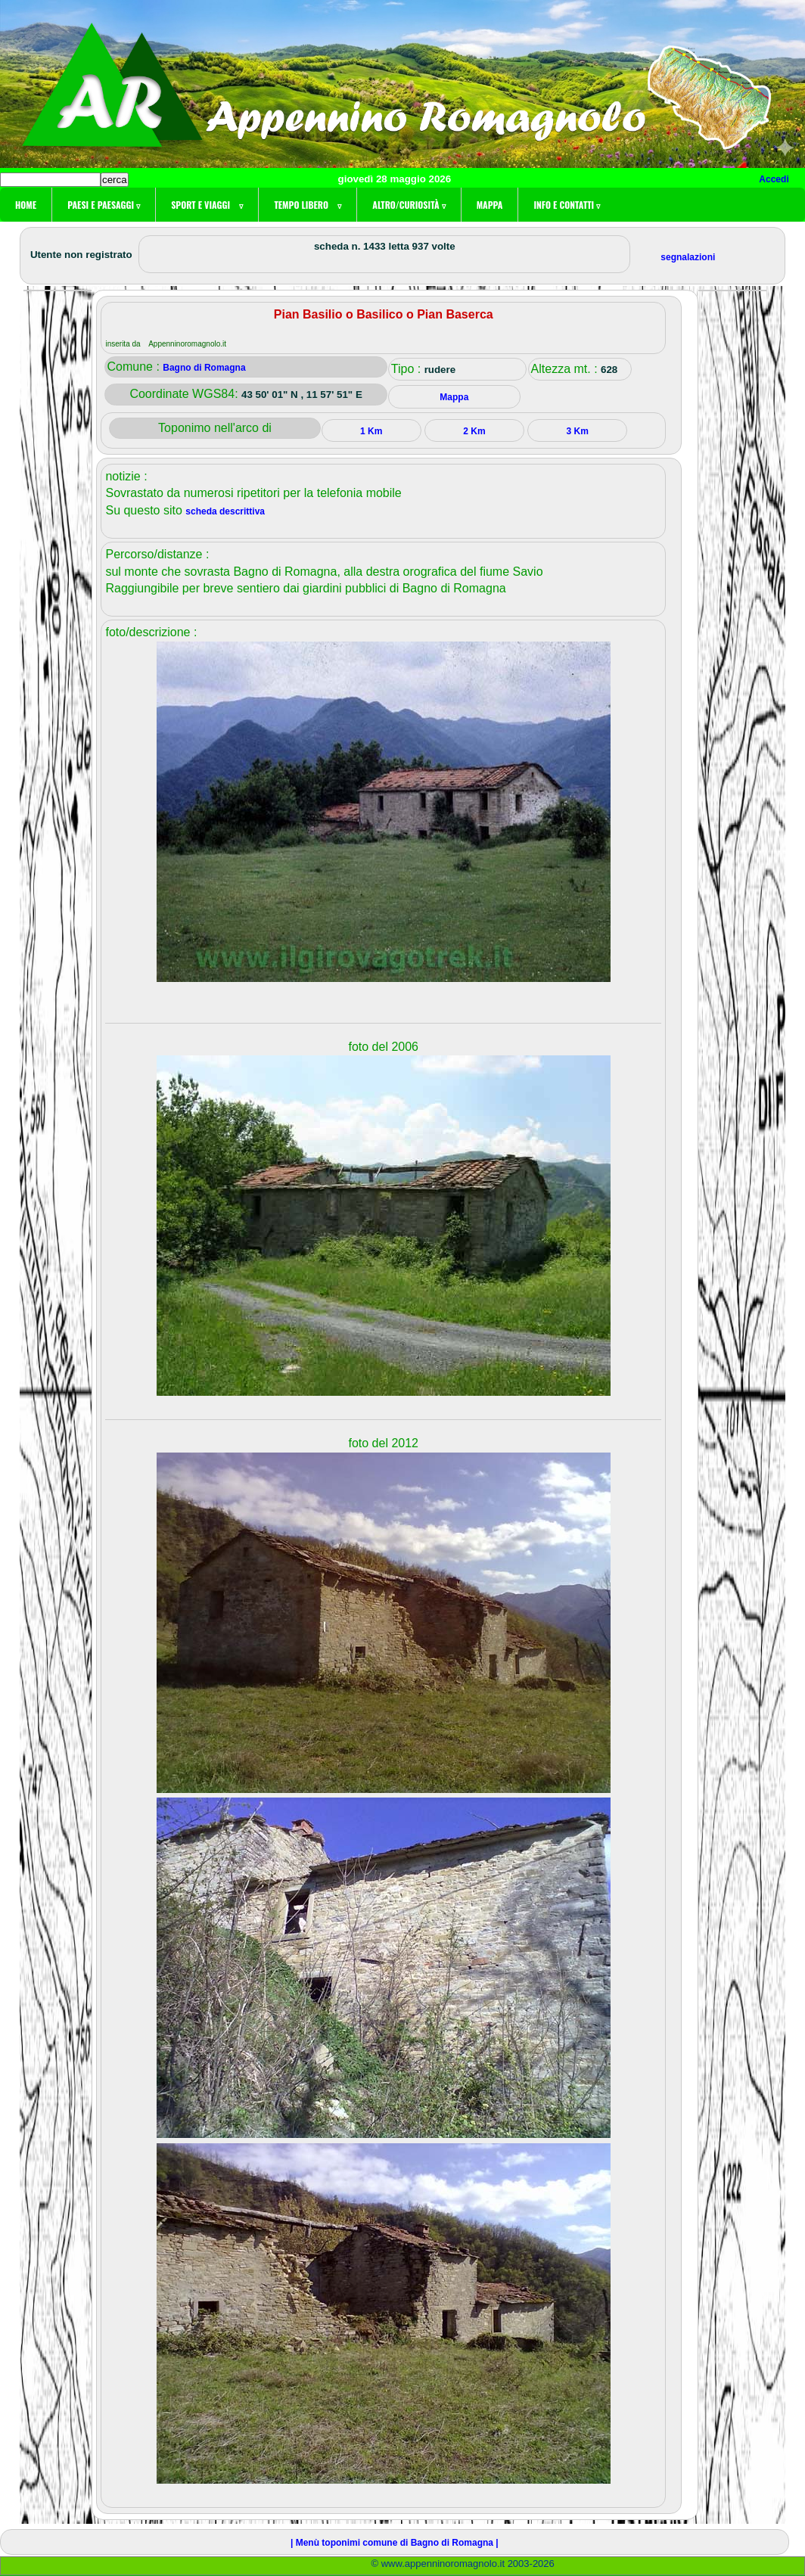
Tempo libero (307, 204)
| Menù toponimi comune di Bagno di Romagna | (395, 2542)
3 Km (577, 431)
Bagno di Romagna (204, 367)
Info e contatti (566, 204)
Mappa (490, 204)
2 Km (474, 431)
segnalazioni (687, 257)
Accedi (773, 179)
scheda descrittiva (225, 511)
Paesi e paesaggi (103, 204)
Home (25, 204)
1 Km (371, 431)
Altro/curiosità (408, 204)
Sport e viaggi (207, 204)
